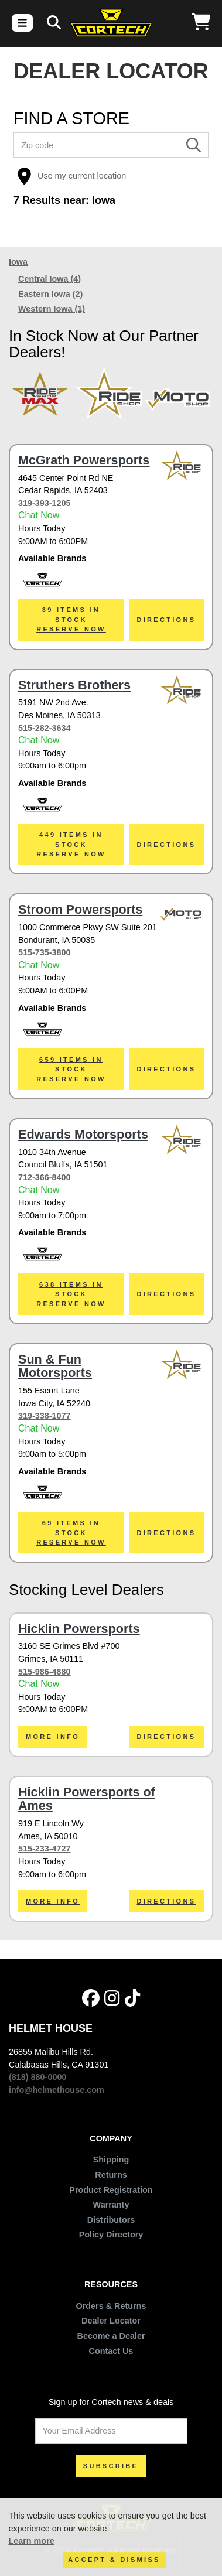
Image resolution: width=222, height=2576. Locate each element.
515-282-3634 (44, 728)
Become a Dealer (111, 2336)
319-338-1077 (44, 1415)
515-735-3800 (44, 952)
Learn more (31, 2541)
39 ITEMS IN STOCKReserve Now (71, 619)
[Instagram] (111, 1998)
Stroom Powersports (80, 909)
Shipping (111, 2159)
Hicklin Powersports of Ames (86, 1799)
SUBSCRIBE (111, 2465)
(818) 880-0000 (37, 2077)
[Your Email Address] (111, 2431)
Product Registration (110, 2190)
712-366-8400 (44, 1177)
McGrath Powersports (83, 460)
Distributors (111, 2220)
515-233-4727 (44, 1848)
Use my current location (71, 176)
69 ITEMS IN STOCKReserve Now (71, 1532)
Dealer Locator (111, 2320)
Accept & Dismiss (114, 2559)
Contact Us (111, 2351)
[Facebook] (91, 1998)
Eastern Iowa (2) (50, 294)
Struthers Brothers (74, 685)
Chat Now (38, 515)
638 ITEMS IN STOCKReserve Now (71, 1294)
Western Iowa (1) (51, 308)
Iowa (18, 262)
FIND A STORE (71, 119)
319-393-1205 (44, 503)
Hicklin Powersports (79, 1628)
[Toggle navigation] (22, 23)
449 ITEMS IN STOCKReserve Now (71, 844)
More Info (53, 1736)
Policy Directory (111, 2234)
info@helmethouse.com (56, 2090)
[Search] (54, 22)
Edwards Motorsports (83, 1134)
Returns (111, 2174)
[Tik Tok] (132, 1998)
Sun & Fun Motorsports (55, 1366)
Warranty (111, 2204)
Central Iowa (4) (49, 278)
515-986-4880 (44, 1671)
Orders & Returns (111, 2306)
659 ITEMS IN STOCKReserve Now (71, 1069)
